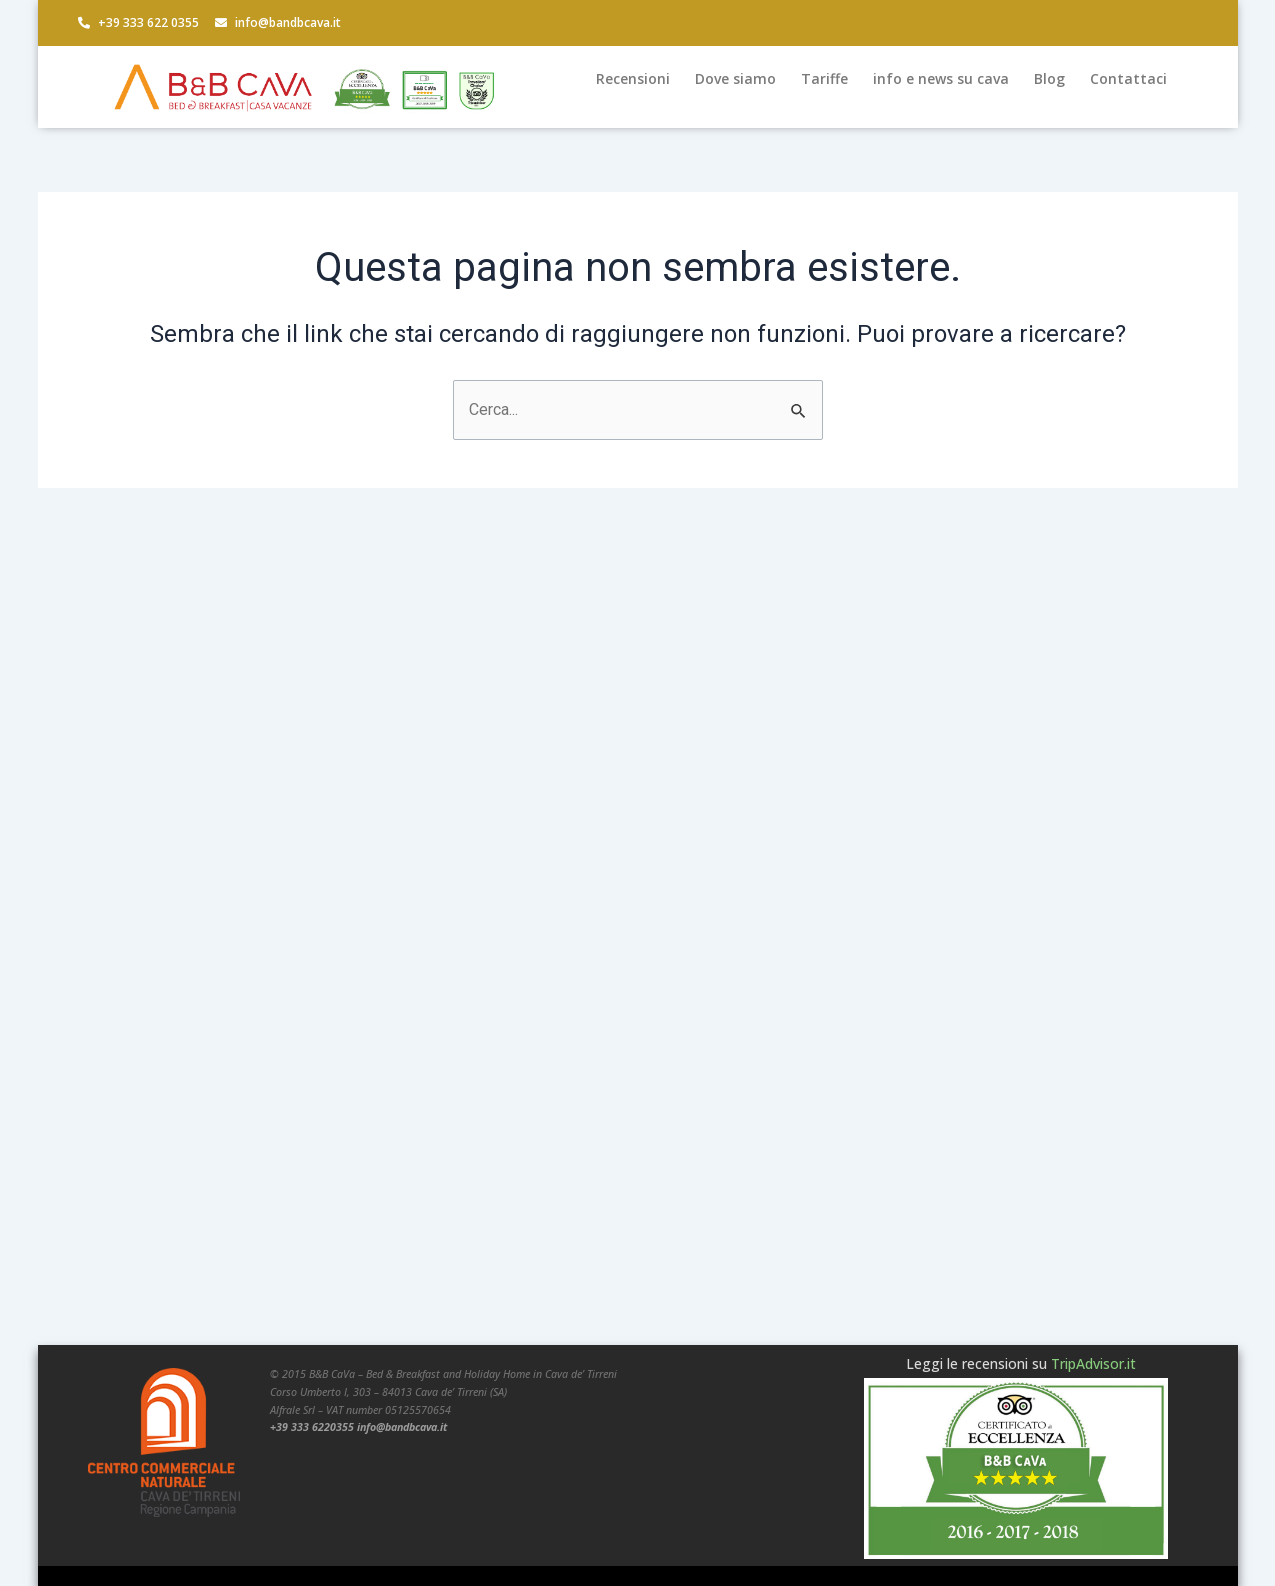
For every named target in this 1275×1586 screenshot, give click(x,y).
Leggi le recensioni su (1021, 1363)
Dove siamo (735, 78)
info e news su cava (941, 78)
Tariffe (824, 78)
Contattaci (1128, 78)
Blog (1049, 78)
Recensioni (633, 78)
